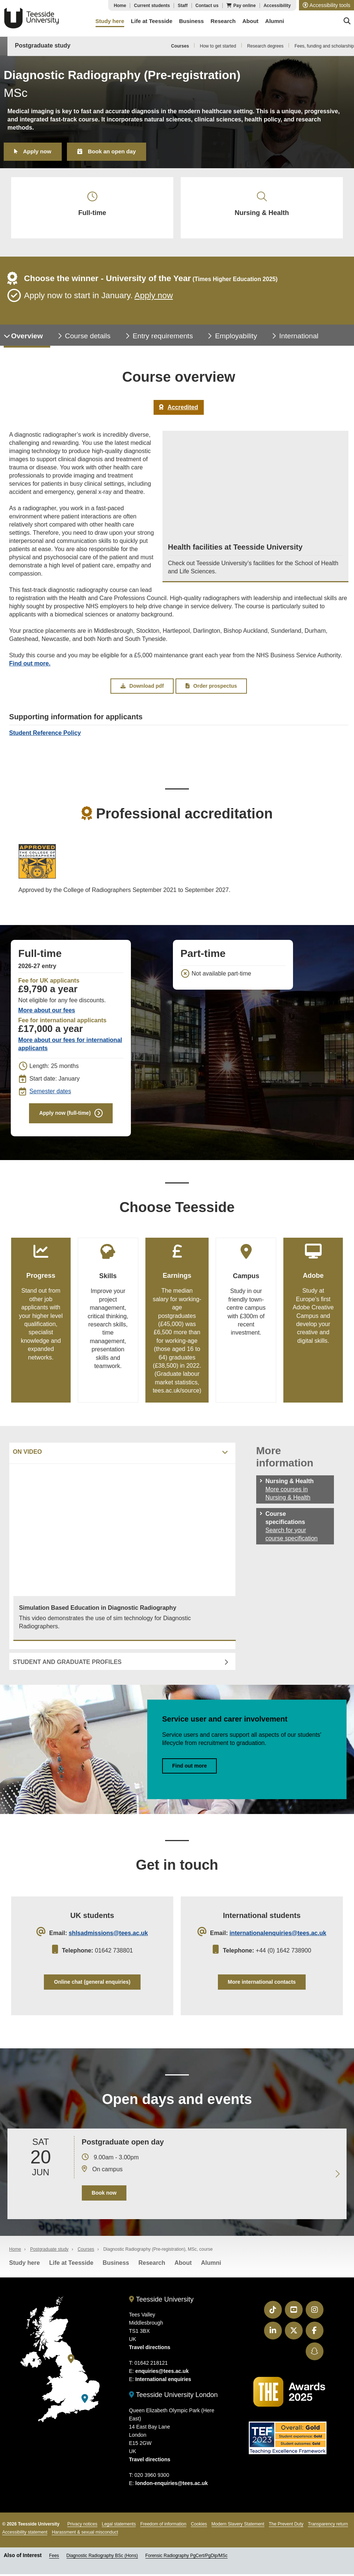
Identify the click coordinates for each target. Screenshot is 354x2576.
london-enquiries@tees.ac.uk (171, 2486)
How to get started (218, 46)
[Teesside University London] (84, 2402)
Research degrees (265, 46)
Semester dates (50, 1093)
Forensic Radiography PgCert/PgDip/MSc (186, 2558)
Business (116, 2266)
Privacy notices (82, 2527)
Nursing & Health (261, 204)
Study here (24, 2266)
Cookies (199, 2527)
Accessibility (277, 5)
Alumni (211, 2266)
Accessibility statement (24, 2535)
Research (151, 2266)
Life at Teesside (71, 2266)
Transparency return (328, 2527)
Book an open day (112, 151)
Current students (152, 5)
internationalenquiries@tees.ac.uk (277, 1935)
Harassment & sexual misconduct (85, 2535)
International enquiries (163, 2382)
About (183, 2266)
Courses (180, 46)
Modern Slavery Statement (238, 2527)
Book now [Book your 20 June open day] (103, 2196)
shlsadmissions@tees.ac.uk (108, 1935)
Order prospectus (211, 687)
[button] (326, 5)
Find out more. (30, 664)
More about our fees (46, 1012)
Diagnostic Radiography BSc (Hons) (102, 2558)
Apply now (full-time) (64, 1114)
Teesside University (31, 18)
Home (120, 5)
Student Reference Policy (45, 734)
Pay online (245, 5)
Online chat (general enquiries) (92, 1984)
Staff (183, 5)
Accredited (178, 408)
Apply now (37, 151)
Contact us (207, 5)
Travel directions (149, 2350)
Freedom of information (163, 2527)
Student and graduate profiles (67, 1664)
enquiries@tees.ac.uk (162, 2374)
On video (27, 1453)
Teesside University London (173, 2397)
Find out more (189, 1768)
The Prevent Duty (286, 2527)
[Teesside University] (71, 2362)
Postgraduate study (42, 45)
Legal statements (119, 2527)
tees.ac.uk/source (176, 1392)
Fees (54, 2558)
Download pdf (142, 687)
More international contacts (262, 1984)
